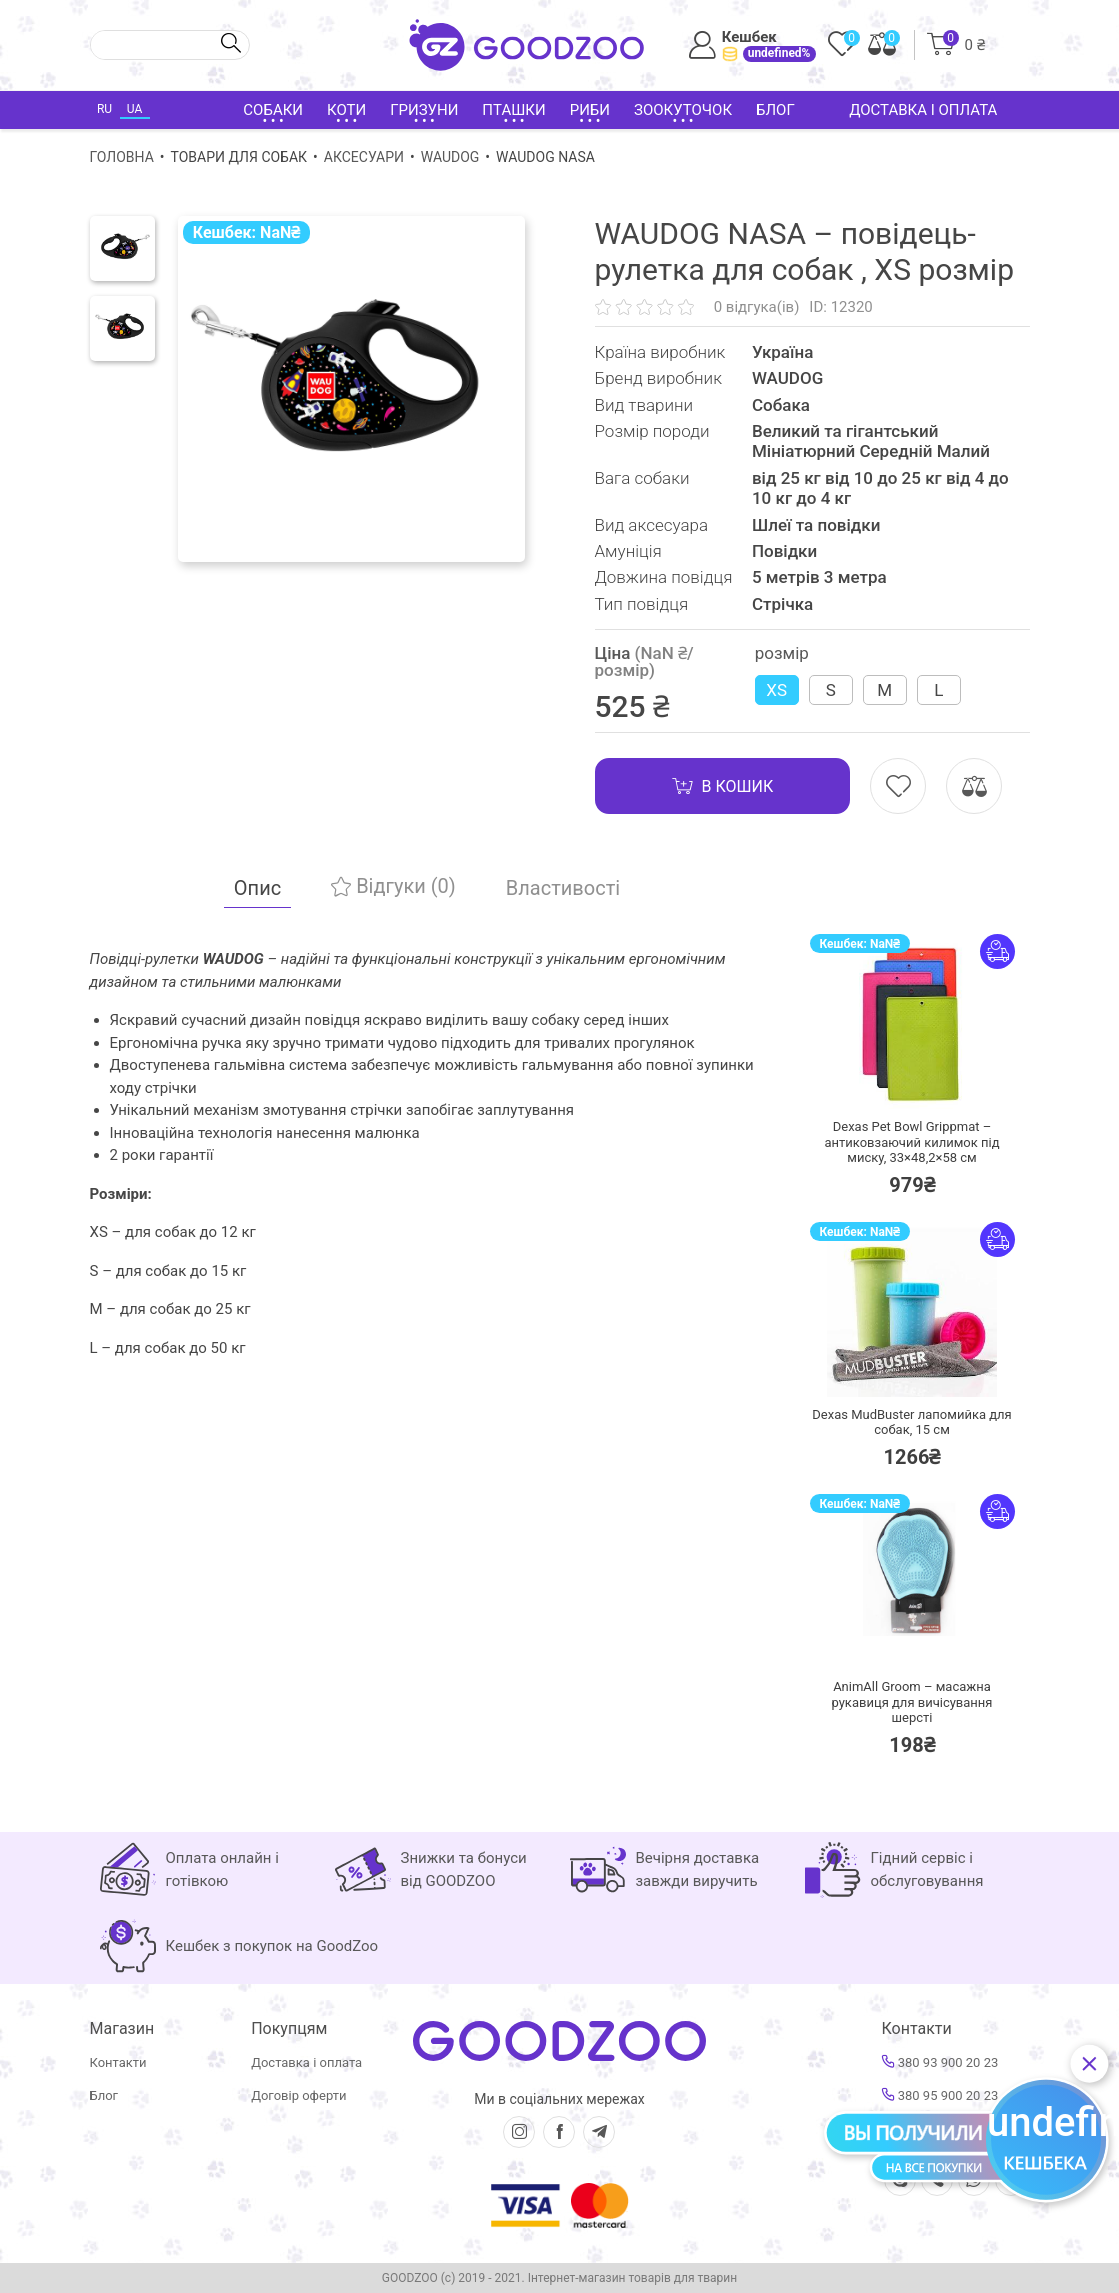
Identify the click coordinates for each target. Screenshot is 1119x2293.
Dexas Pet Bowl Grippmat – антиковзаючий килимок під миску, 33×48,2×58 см (911, 1142)
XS (776, 690)
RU (104, 109)
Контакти (118, 2062)
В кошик (723, 786)
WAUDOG (450, 157)
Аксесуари (364, 157)
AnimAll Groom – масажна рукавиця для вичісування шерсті (911, 1702)
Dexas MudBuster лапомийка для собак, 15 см (911, 1422)
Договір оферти (298, 2095)
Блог (775, 110)
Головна (122, 157)
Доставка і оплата (923, 110)
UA (134, 109)
